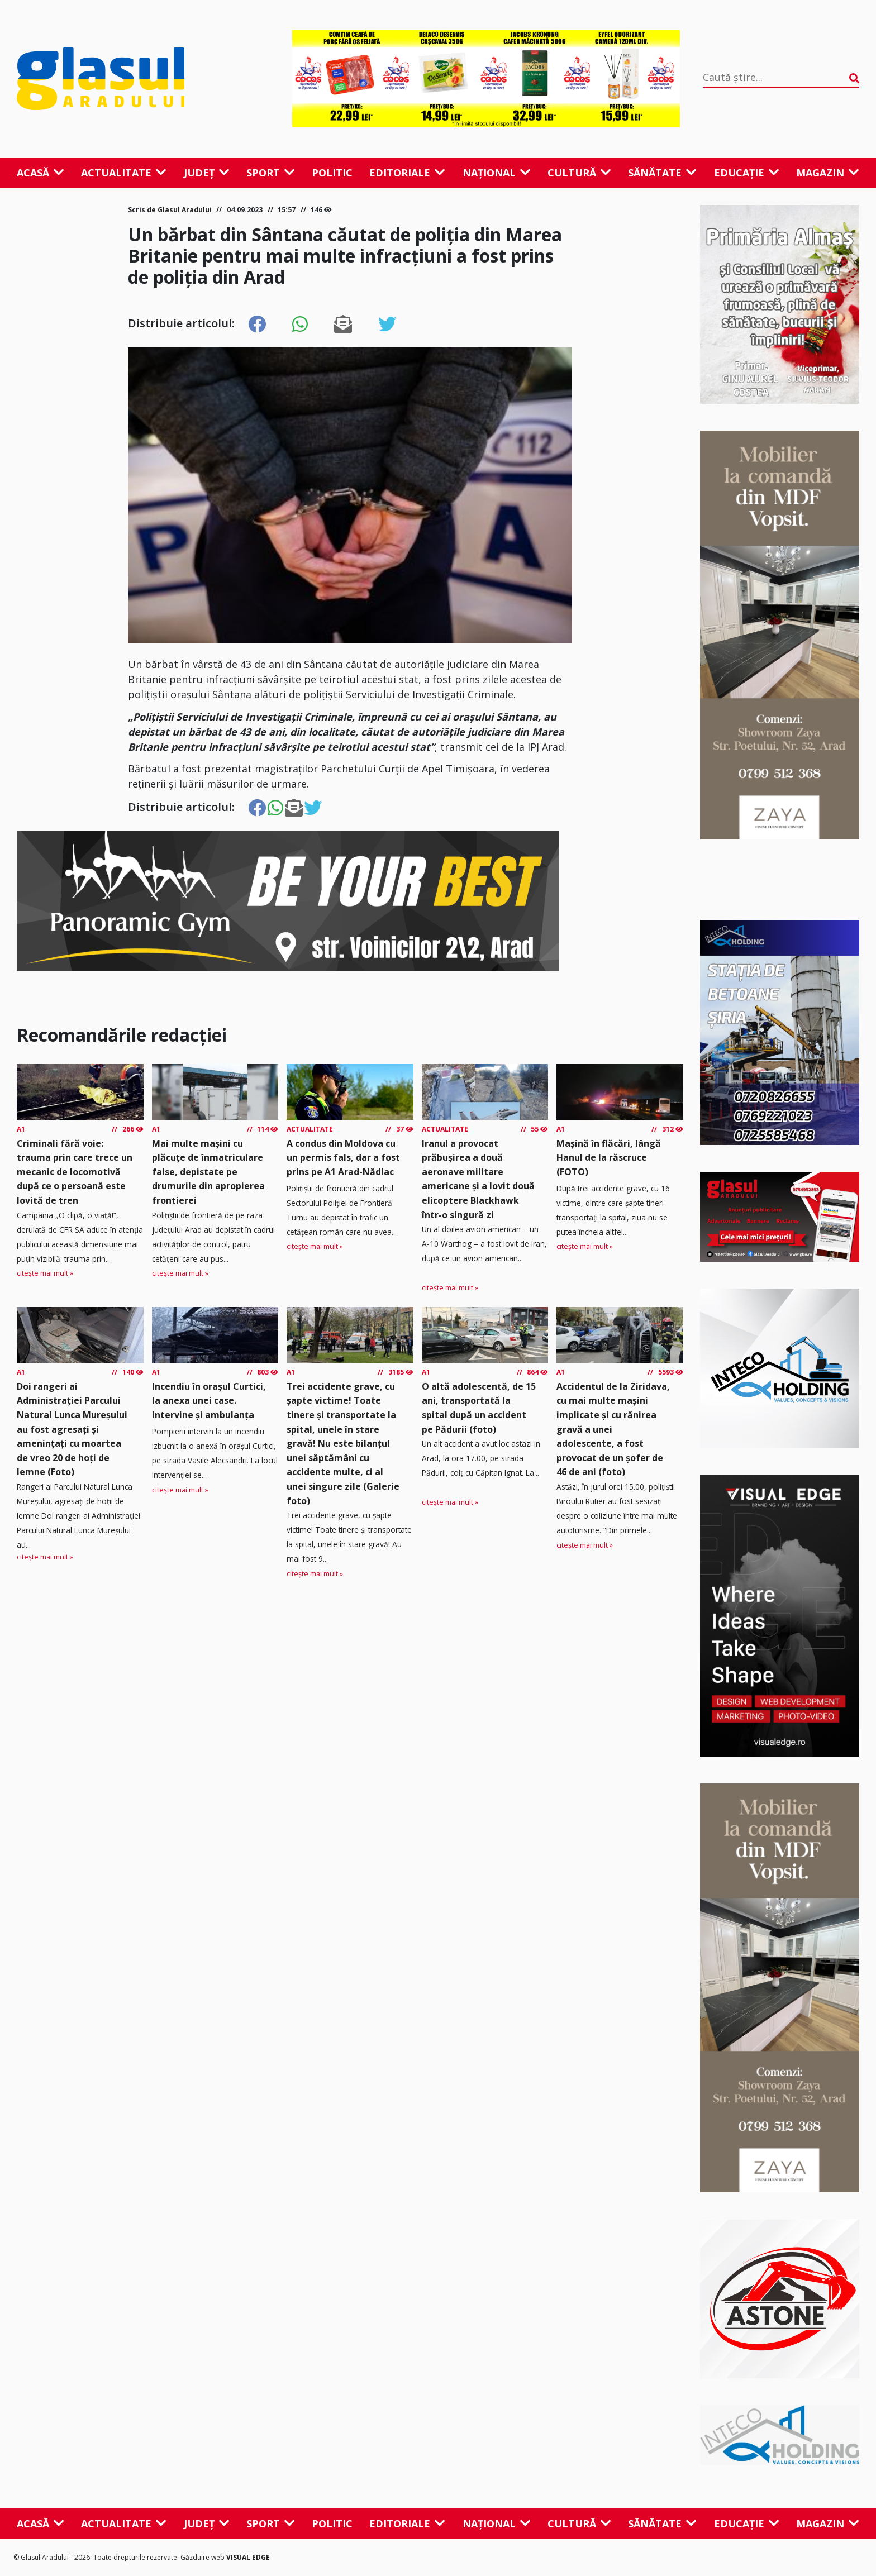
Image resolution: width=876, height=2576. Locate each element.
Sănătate (662, 172)
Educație (746, 172)
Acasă (40, 172)
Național (497, 172)
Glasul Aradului (185, 209)
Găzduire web (203, 2557)
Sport (270, 172)
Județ (207, 172)
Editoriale (407, 172)
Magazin (827, 172)
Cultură (579, 172)
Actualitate (123, 172)
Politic (332, 172)
